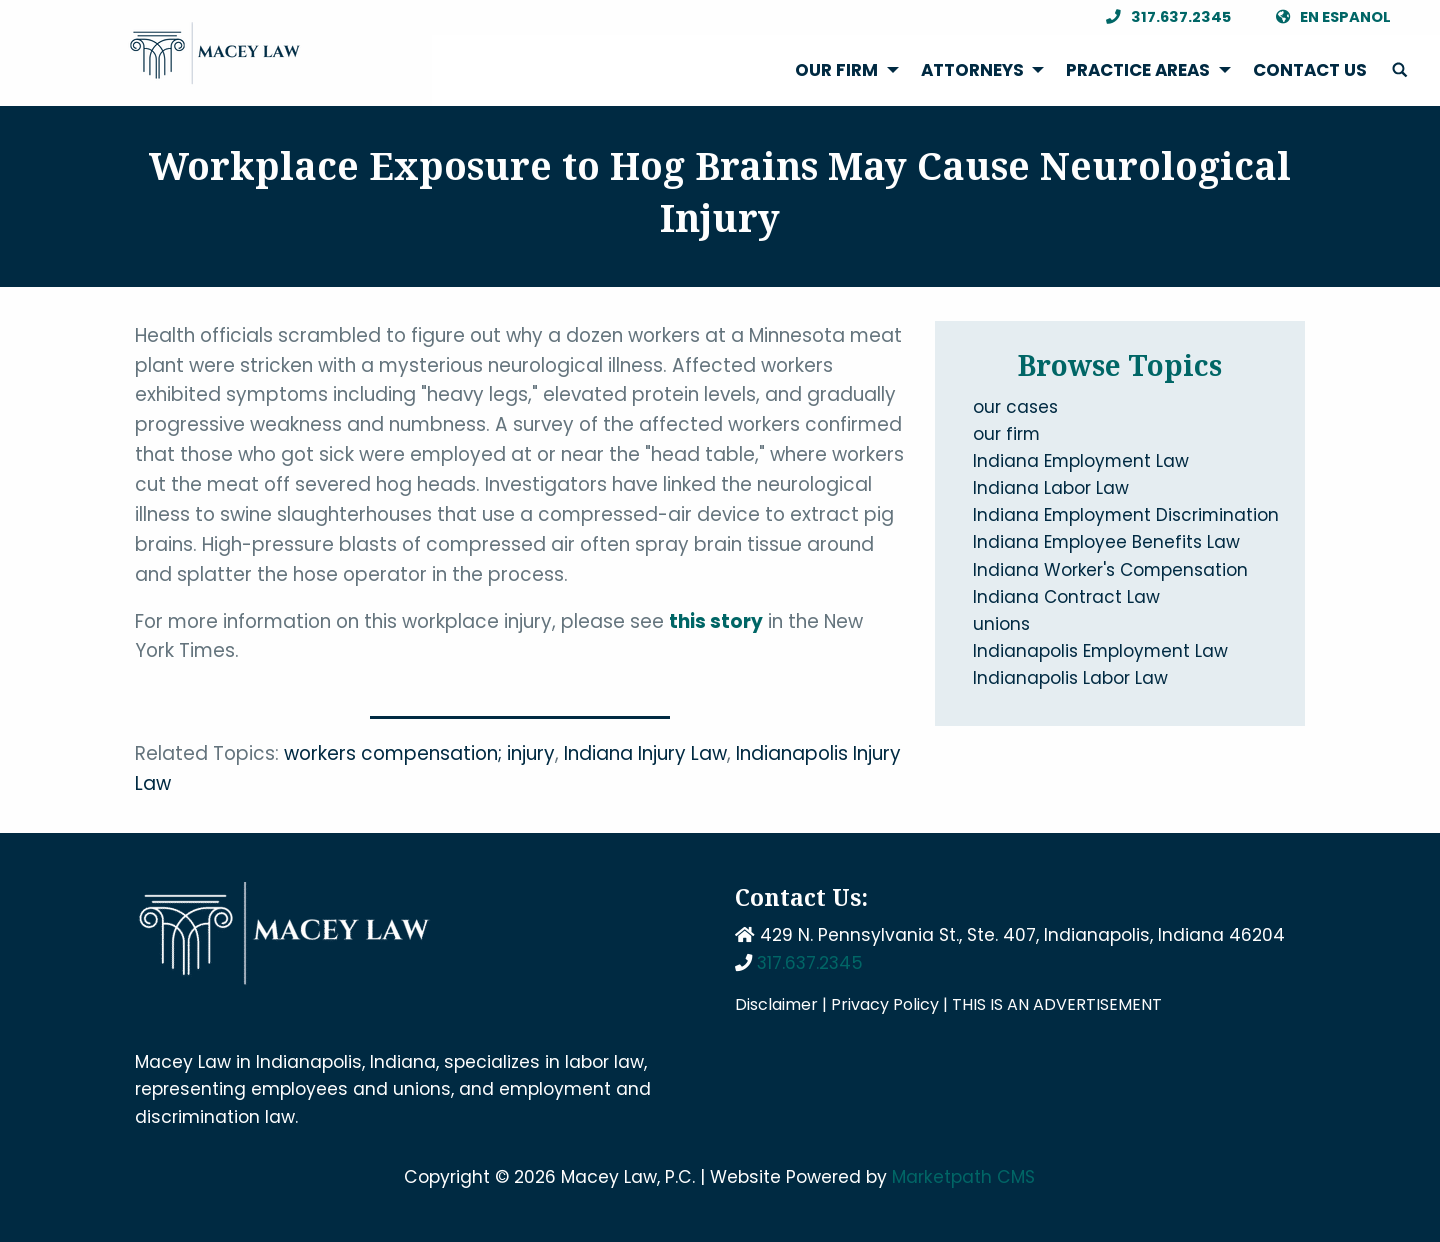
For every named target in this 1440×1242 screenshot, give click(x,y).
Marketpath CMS (963, 1177)
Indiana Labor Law (1051, 488)
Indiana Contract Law (1066, 597)
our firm (1006, 434)
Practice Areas (1138, 70)
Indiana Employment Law (1081, 461)
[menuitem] (841, 70)
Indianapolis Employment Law (1100, 651)
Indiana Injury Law (645, 753)
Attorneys (972, 70)
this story (716, 621)
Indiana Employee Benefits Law (1106, 542)
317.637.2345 (1163, 17)
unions (1001, 624)
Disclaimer (776, 1004)
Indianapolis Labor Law (1070, 678)
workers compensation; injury (419, 753)
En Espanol (1328, 17)
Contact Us (1310, 70)
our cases (1015, 407)
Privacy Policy (885, 1004)
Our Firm (836, 70)
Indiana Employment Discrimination (1126, 515)
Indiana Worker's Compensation (1110, 570)
